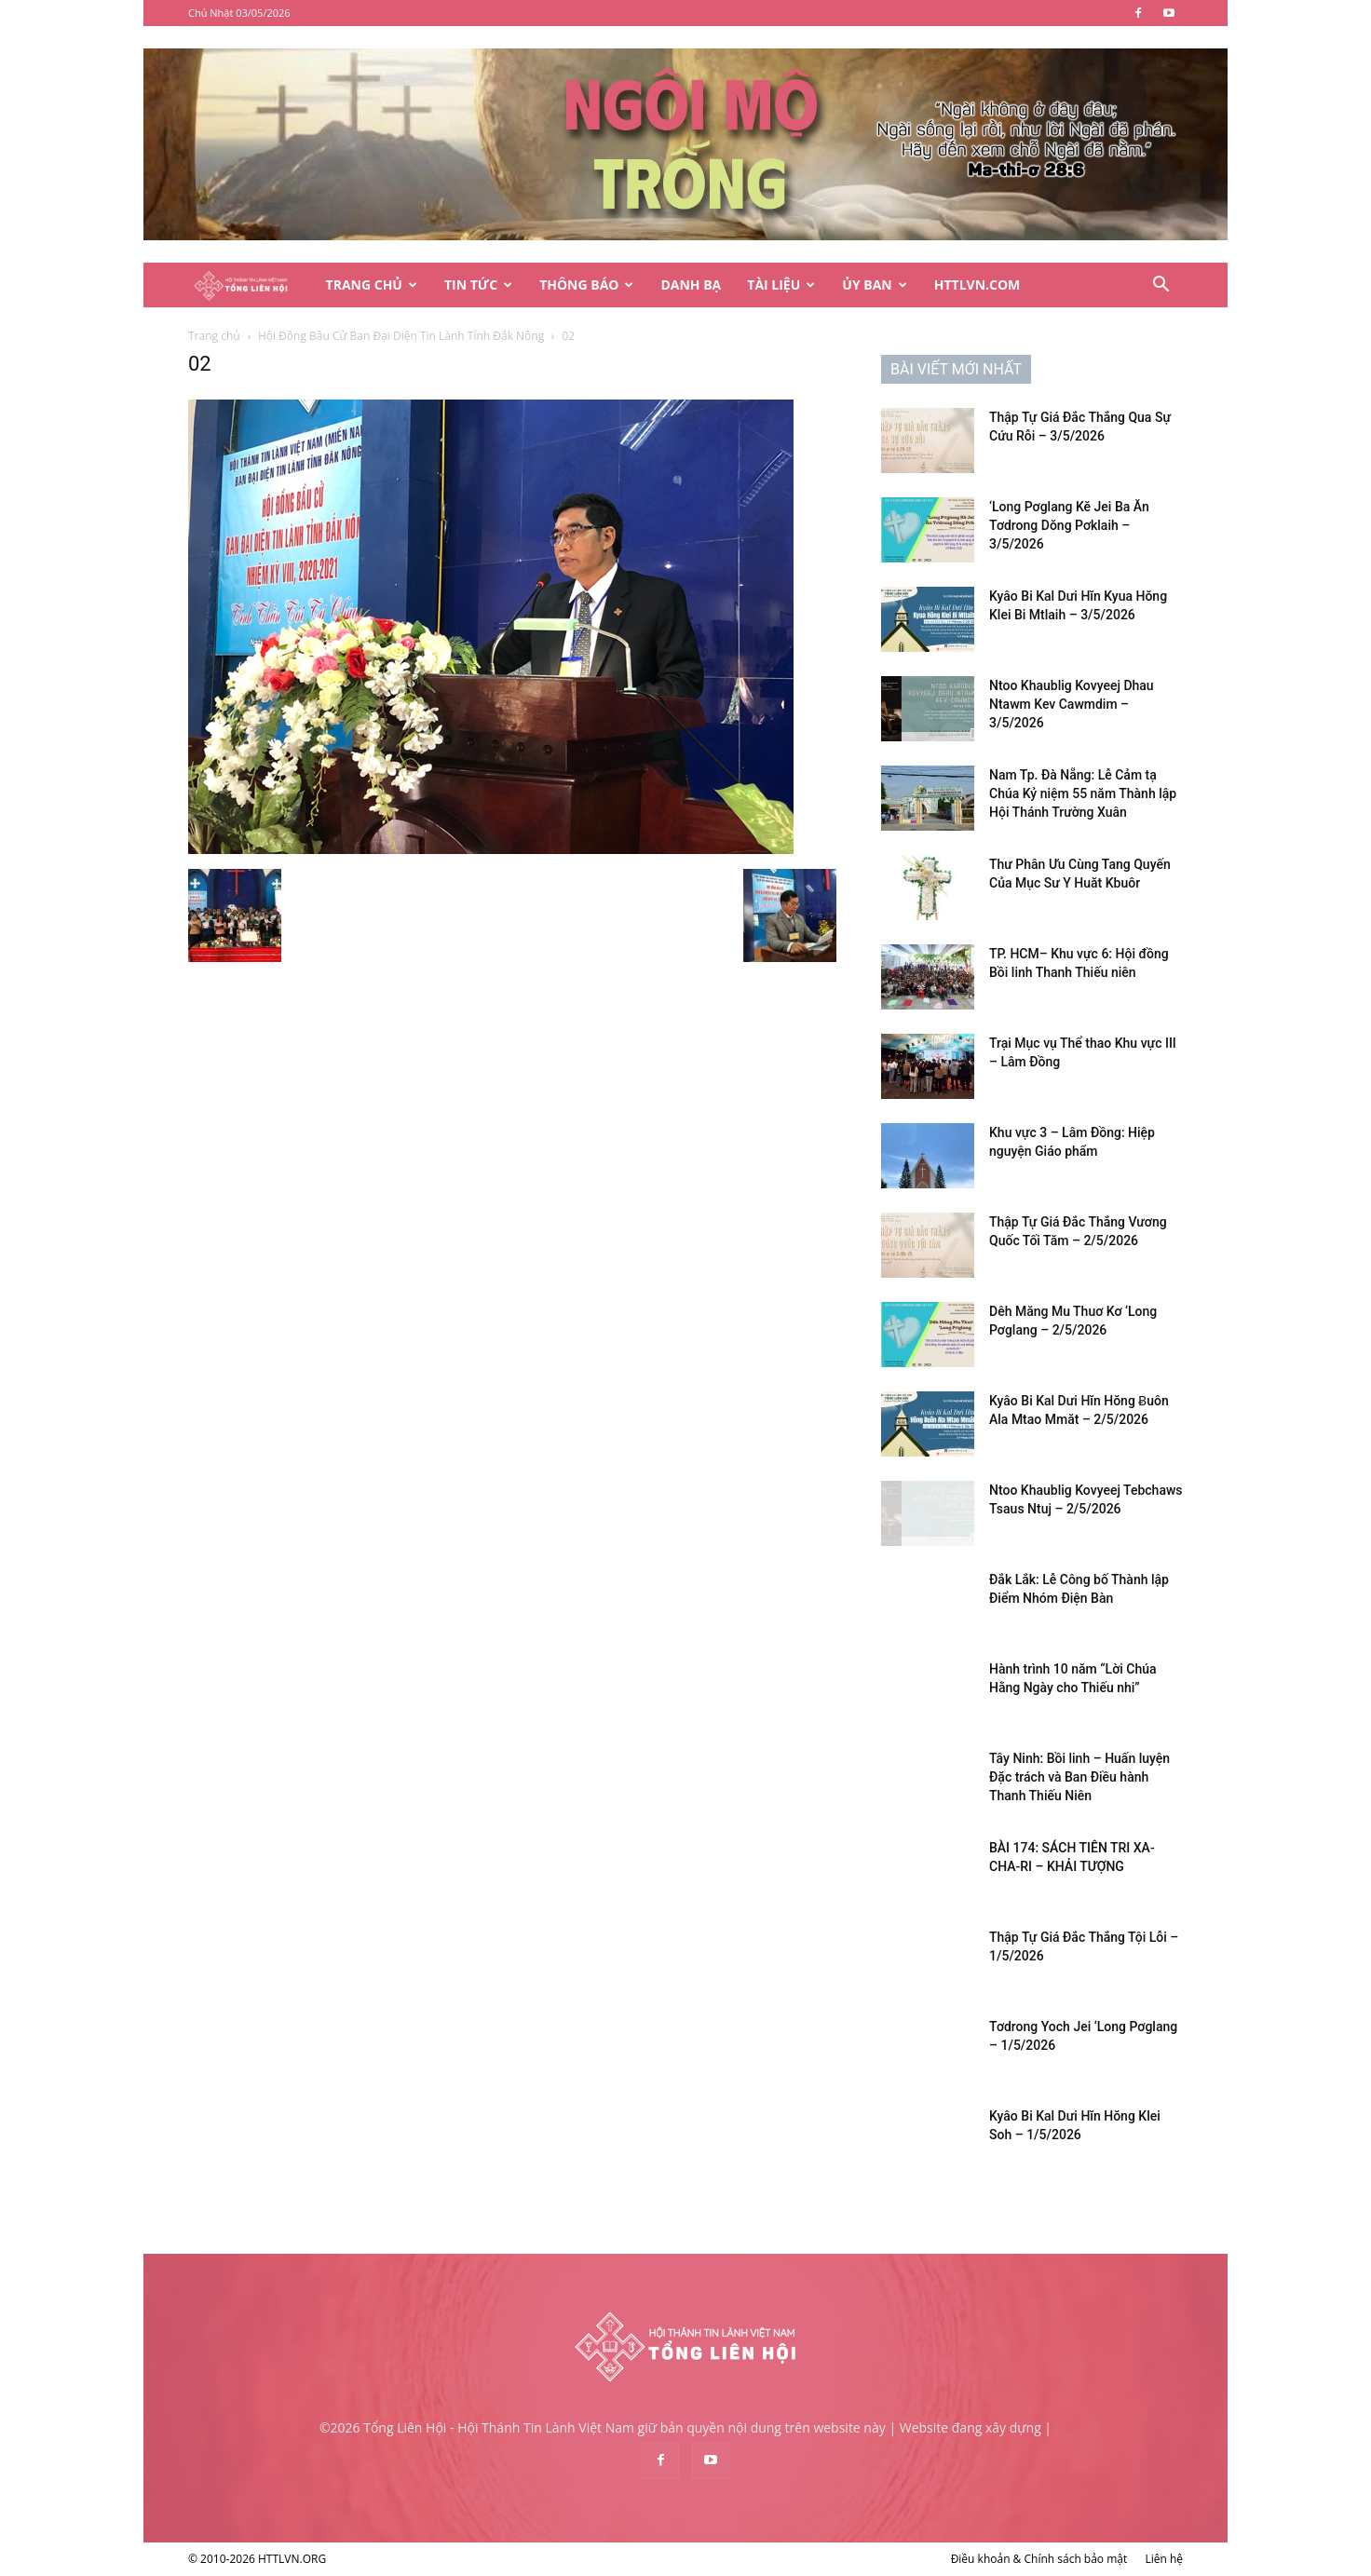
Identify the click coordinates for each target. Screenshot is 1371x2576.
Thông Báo (586, 284)
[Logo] (250, 285)
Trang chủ (214, 336)
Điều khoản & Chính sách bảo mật (1039, 2559)
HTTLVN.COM (977, 284)
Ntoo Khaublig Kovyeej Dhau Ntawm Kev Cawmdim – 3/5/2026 (1071, 704)
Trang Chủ (371, 284)
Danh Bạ (690, 284)
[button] (1160, 286)
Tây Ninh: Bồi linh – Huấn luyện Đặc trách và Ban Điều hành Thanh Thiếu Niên (1079, 1777)
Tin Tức (478, 284)
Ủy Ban (874, 284)
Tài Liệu (781, 284)
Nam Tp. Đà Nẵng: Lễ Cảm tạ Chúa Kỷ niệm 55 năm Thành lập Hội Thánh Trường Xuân (1082, 793)
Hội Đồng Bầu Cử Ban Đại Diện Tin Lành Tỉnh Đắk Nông (401, 336)
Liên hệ (1164, 2559)
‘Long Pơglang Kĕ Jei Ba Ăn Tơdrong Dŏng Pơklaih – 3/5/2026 (1069, 525)
